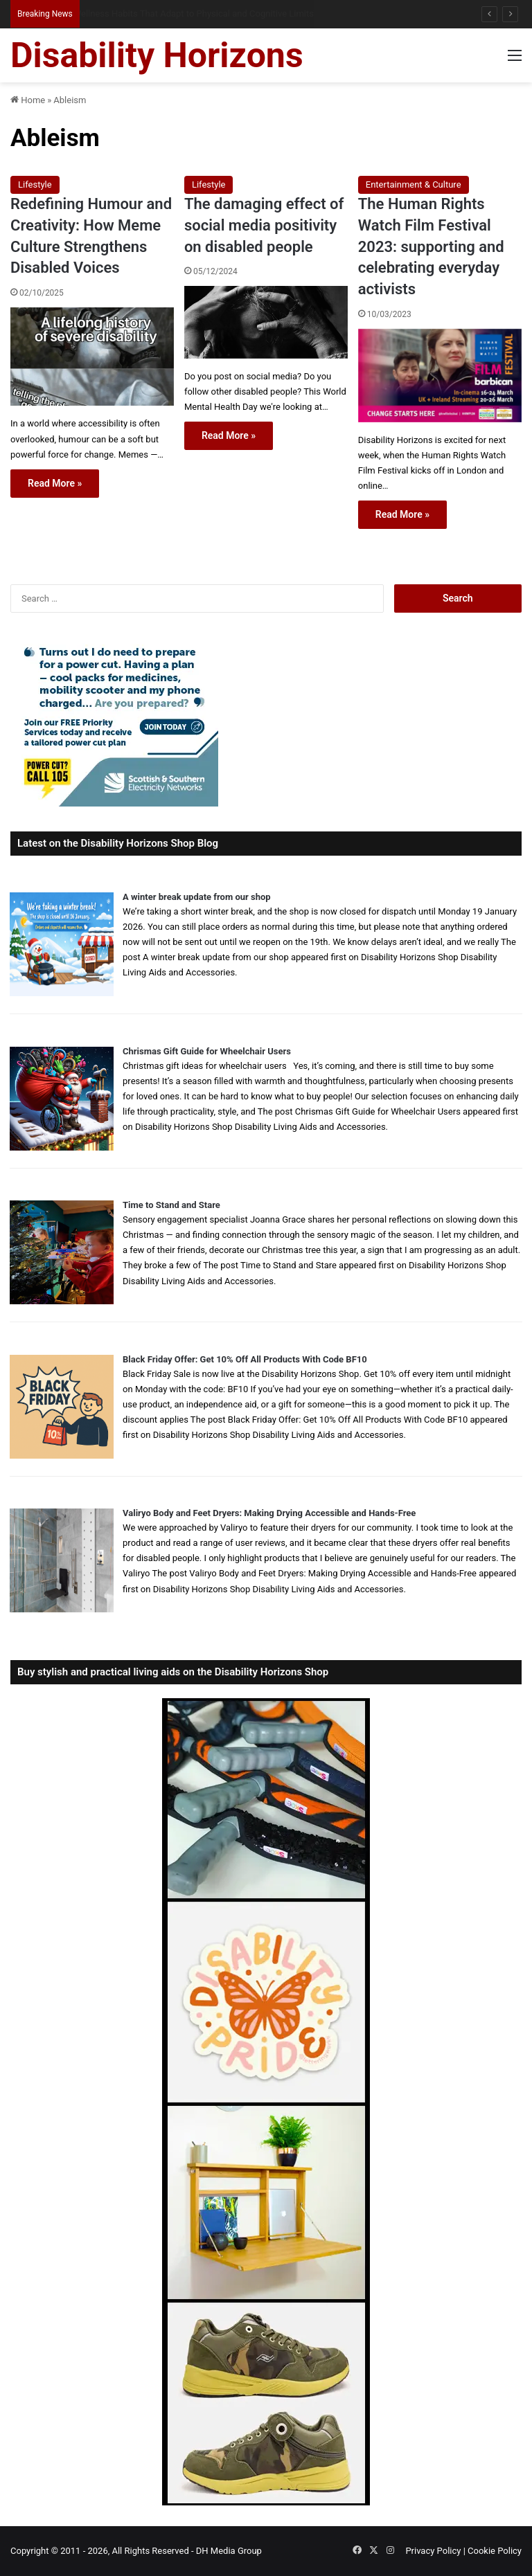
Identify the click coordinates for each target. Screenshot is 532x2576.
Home (27, 100)
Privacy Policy (433, 2551)
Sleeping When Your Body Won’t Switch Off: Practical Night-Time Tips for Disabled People (251, 13)
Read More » (55, 483)
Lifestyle (35, 184)
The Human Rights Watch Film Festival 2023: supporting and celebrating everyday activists (431, 246)
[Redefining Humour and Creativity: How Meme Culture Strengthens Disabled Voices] (92, 356)
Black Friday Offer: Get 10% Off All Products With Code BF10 (245, 1359)
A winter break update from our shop (197, 897)
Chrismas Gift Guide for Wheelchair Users (207, 1051)
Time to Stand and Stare (171, 1205)
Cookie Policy (495, 2551)
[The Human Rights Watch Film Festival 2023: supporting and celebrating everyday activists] (440, 375)
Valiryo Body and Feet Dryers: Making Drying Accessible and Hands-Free (269, 1513)
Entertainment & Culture (413, 184)
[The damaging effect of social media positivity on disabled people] (266, 322)
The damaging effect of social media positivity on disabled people (264, 225)
